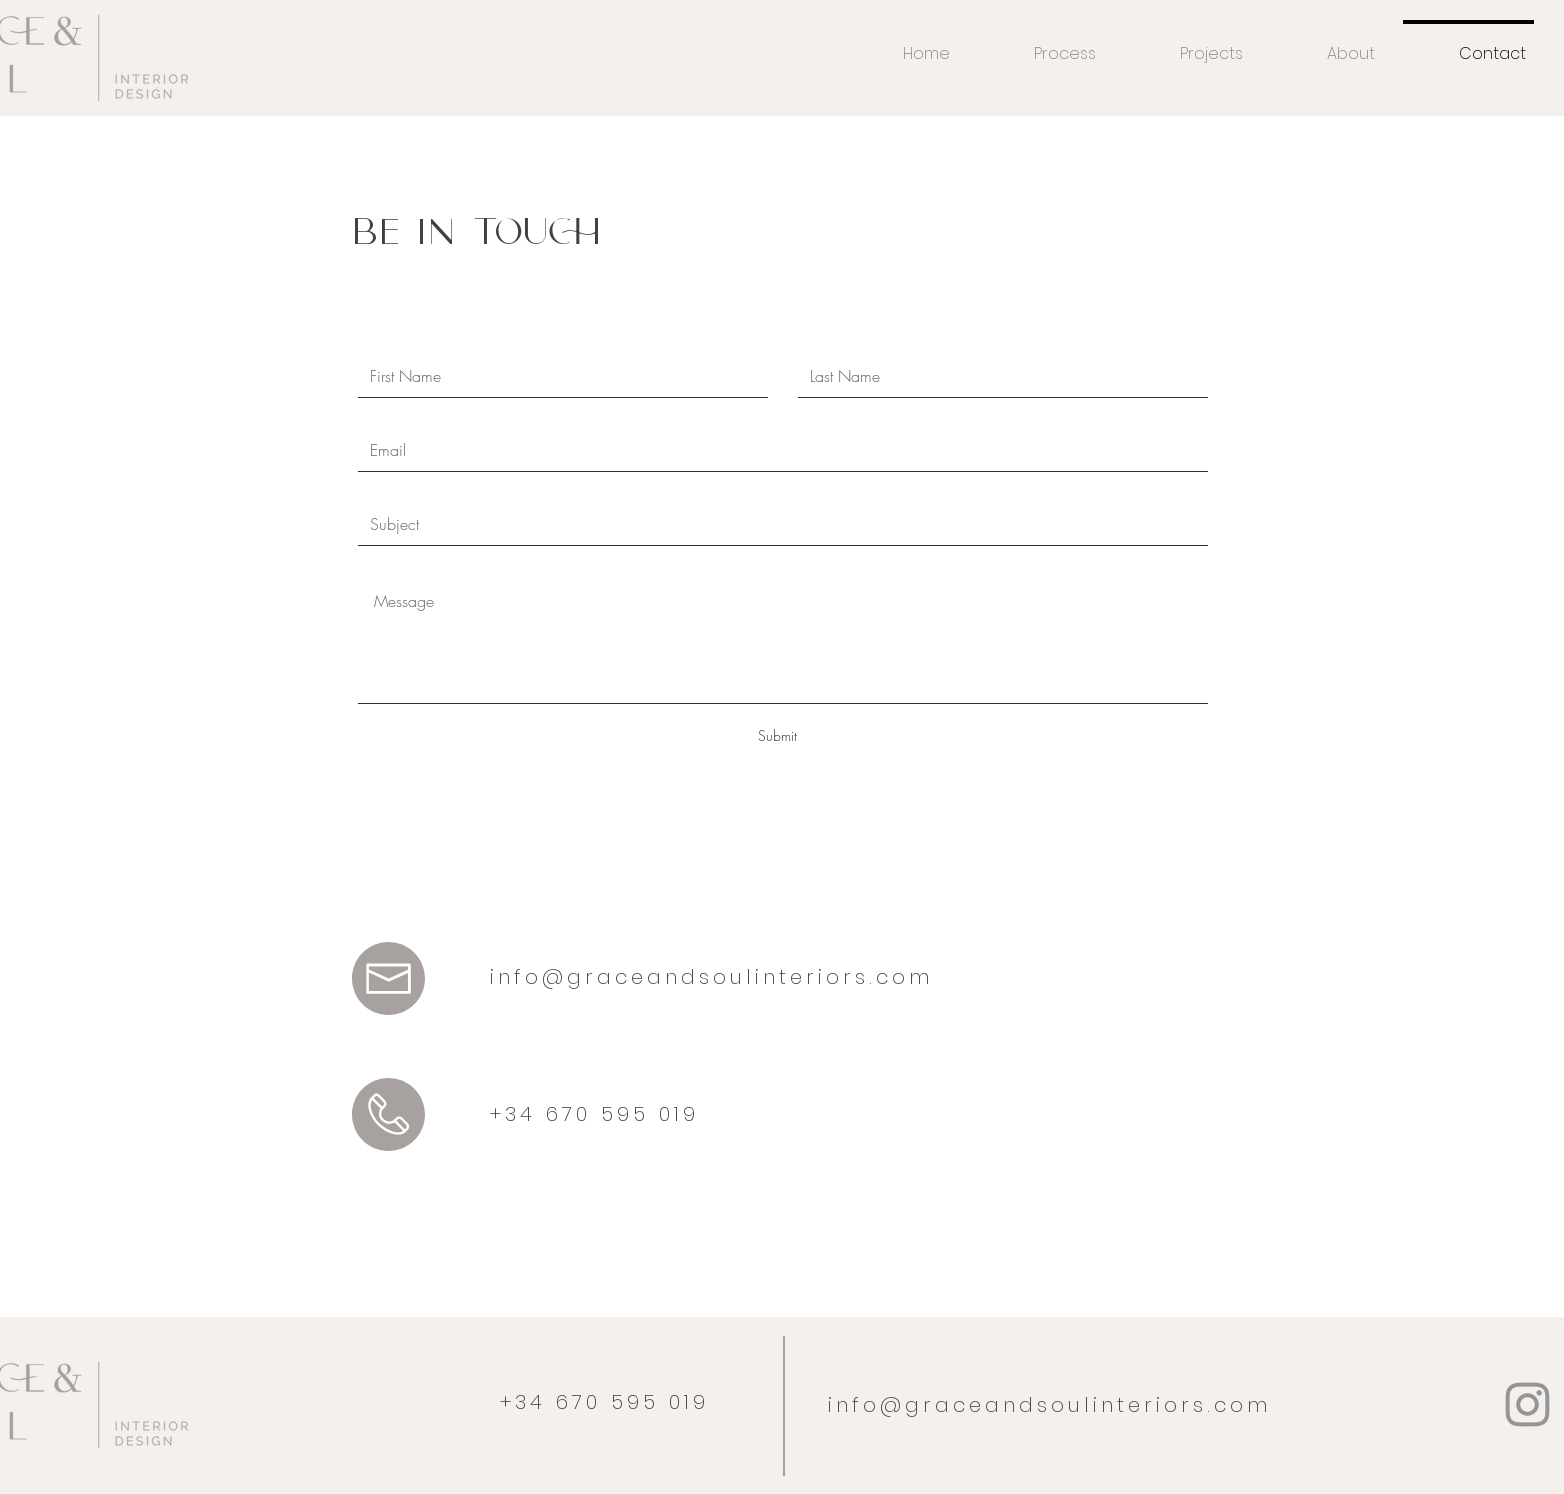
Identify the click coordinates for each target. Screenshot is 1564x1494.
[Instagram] (1527, 1404)
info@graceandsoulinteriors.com (711, 977)
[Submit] (777, 736)
